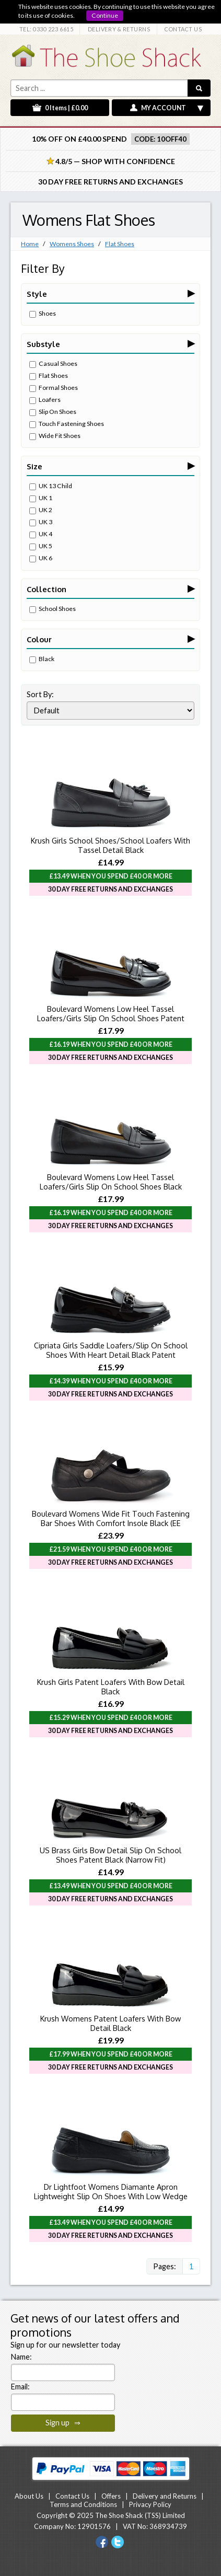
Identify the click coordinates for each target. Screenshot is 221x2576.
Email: (20, 2386)
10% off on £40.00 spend (79, 138)
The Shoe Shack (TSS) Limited (140, 2515)
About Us (29, 2496)
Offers (111, 2496)
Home (30, 244)
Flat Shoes (119, 244)
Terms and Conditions (83, 2504)
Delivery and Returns (164, 2496)
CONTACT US (183, 29)
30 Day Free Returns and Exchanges (110, 181)
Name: (21, 2356)
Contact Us (72, 2496)
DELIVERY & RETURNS (119, 29)
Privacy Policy (150, 2504)
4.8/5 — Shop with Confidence (110, 161)
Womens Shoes (72, 244)
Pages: (164, 2266)
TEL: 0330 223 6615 (46, 29)
